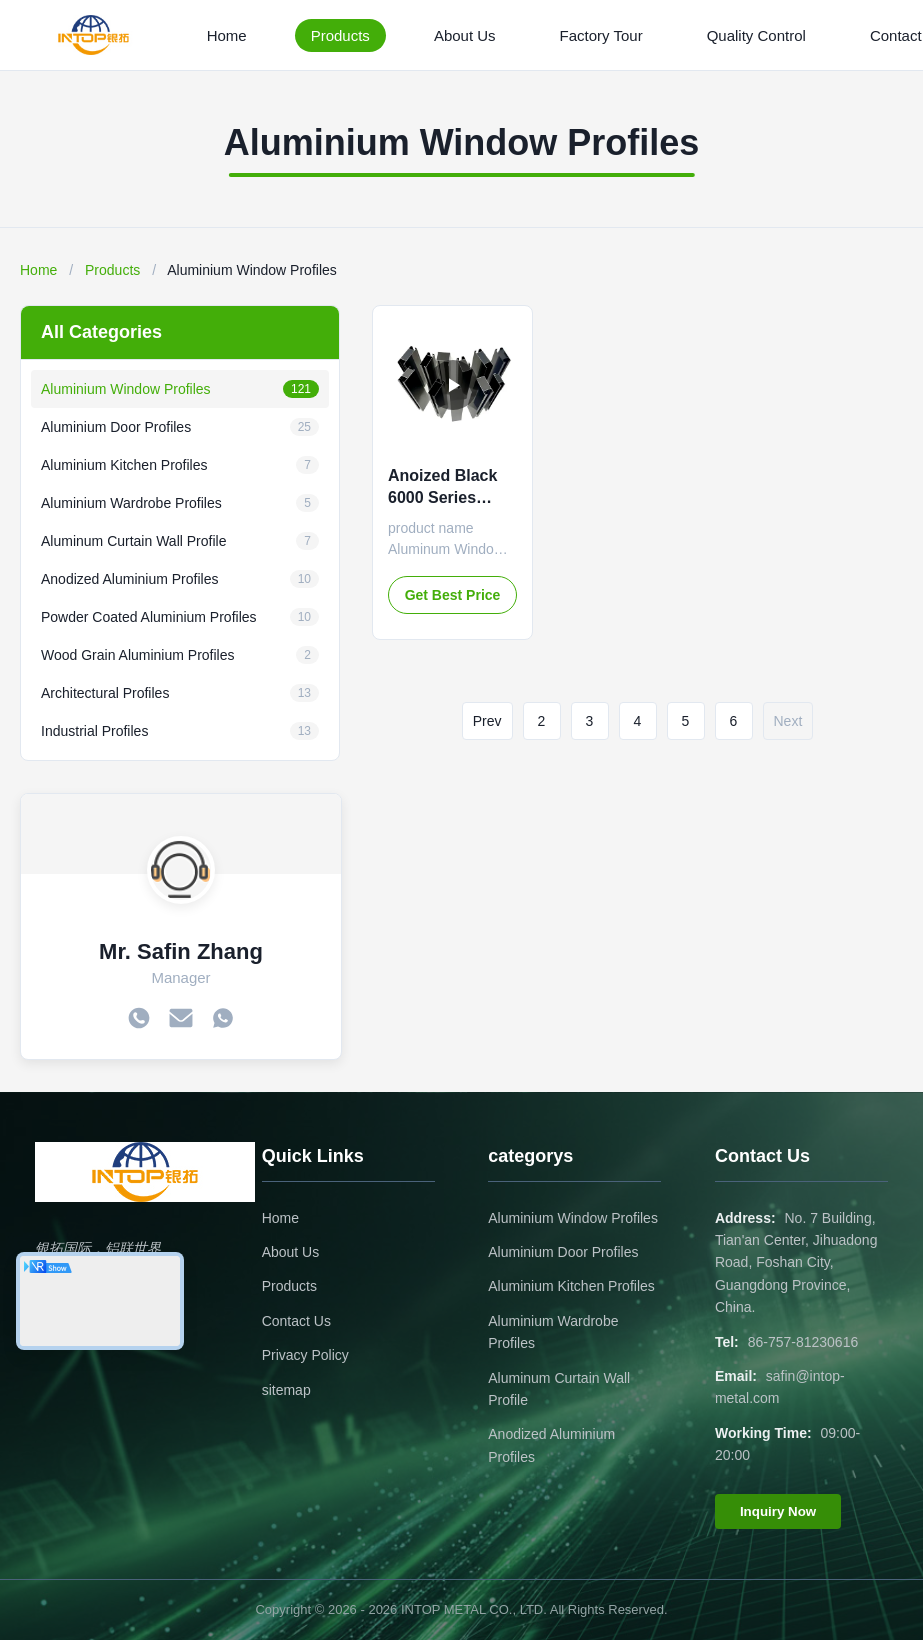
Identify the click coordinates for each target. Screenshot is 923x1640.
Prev (487, 721)
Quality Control (756, 35)
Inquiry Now (778, 1511)
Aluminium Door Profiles (563, 1252)
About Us (465, 35)
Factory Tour (601, 35)
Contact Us (296, 1321)
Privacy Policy (305, 1355)
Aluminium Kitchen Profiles (571, 1286)
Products (340, 35)
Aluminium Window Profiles (573, 1218)
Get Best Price (453, 595)
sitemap (286, 1390)
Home (227, 35)
